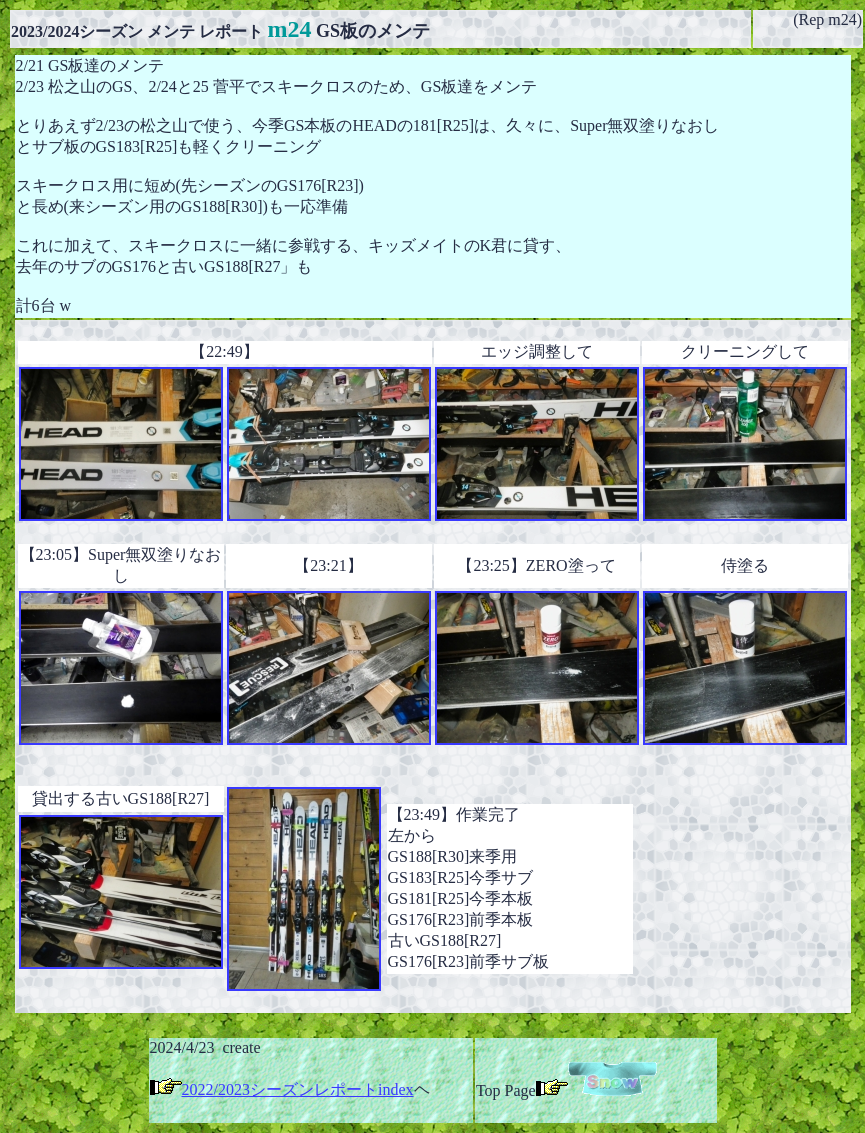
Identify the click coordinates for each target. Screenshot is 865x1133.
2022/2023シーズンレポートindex (298, 1089)
